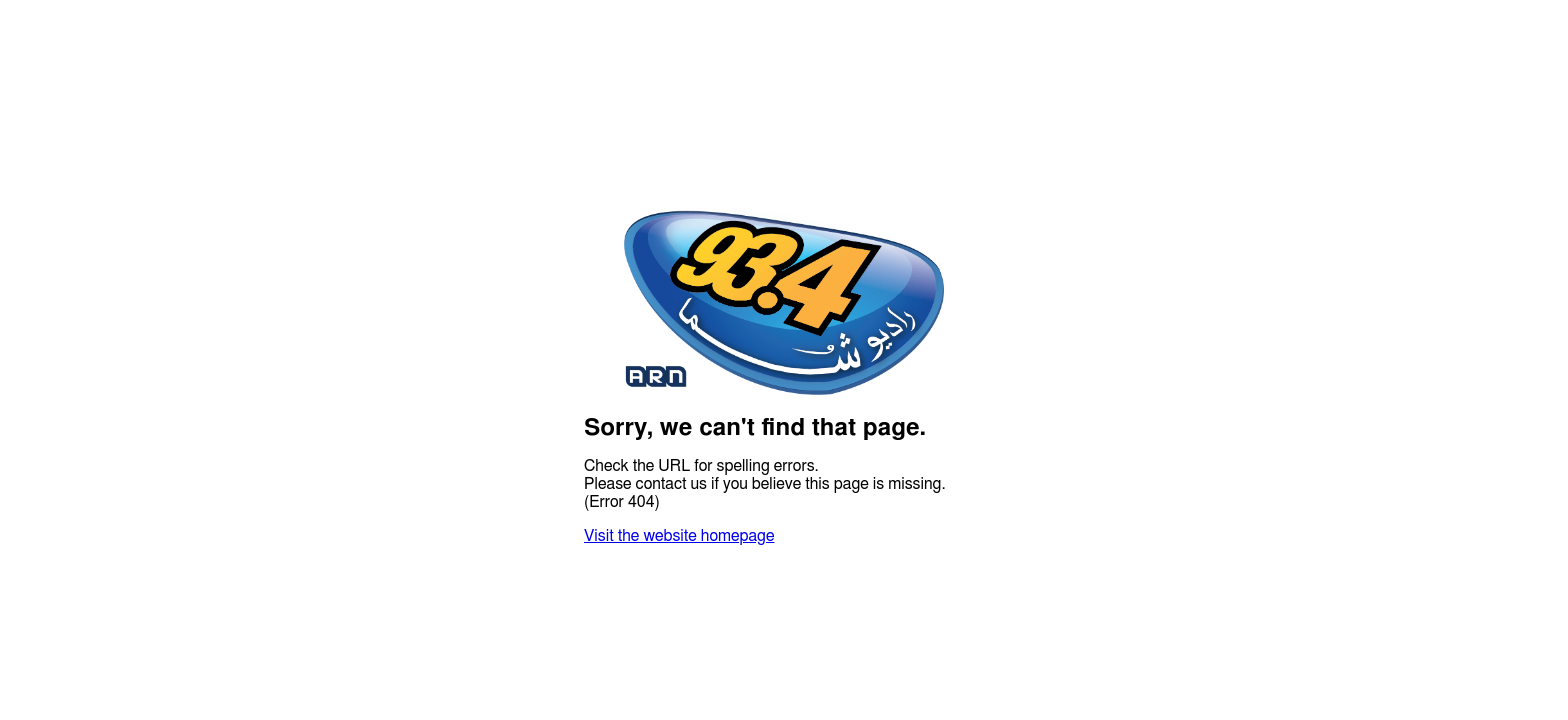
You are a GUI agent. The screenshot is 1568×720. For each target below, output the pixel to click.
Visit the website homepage (679, 536)
